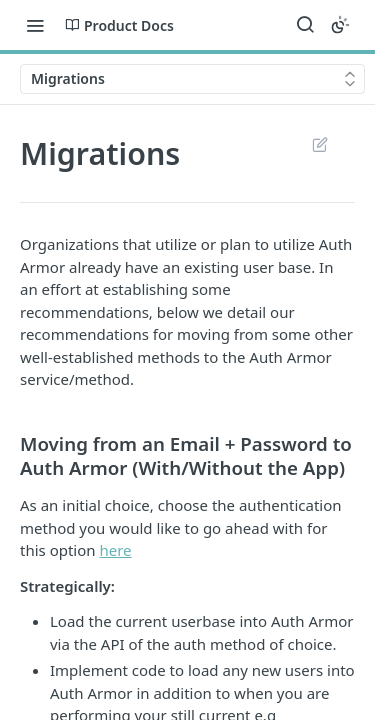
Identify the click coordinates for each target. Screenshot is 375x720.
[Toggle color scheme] (340, 25)
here (115, 550)
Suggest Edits (319, 144)
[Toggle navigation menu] (35, 25)
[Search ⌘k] (305, 25)
